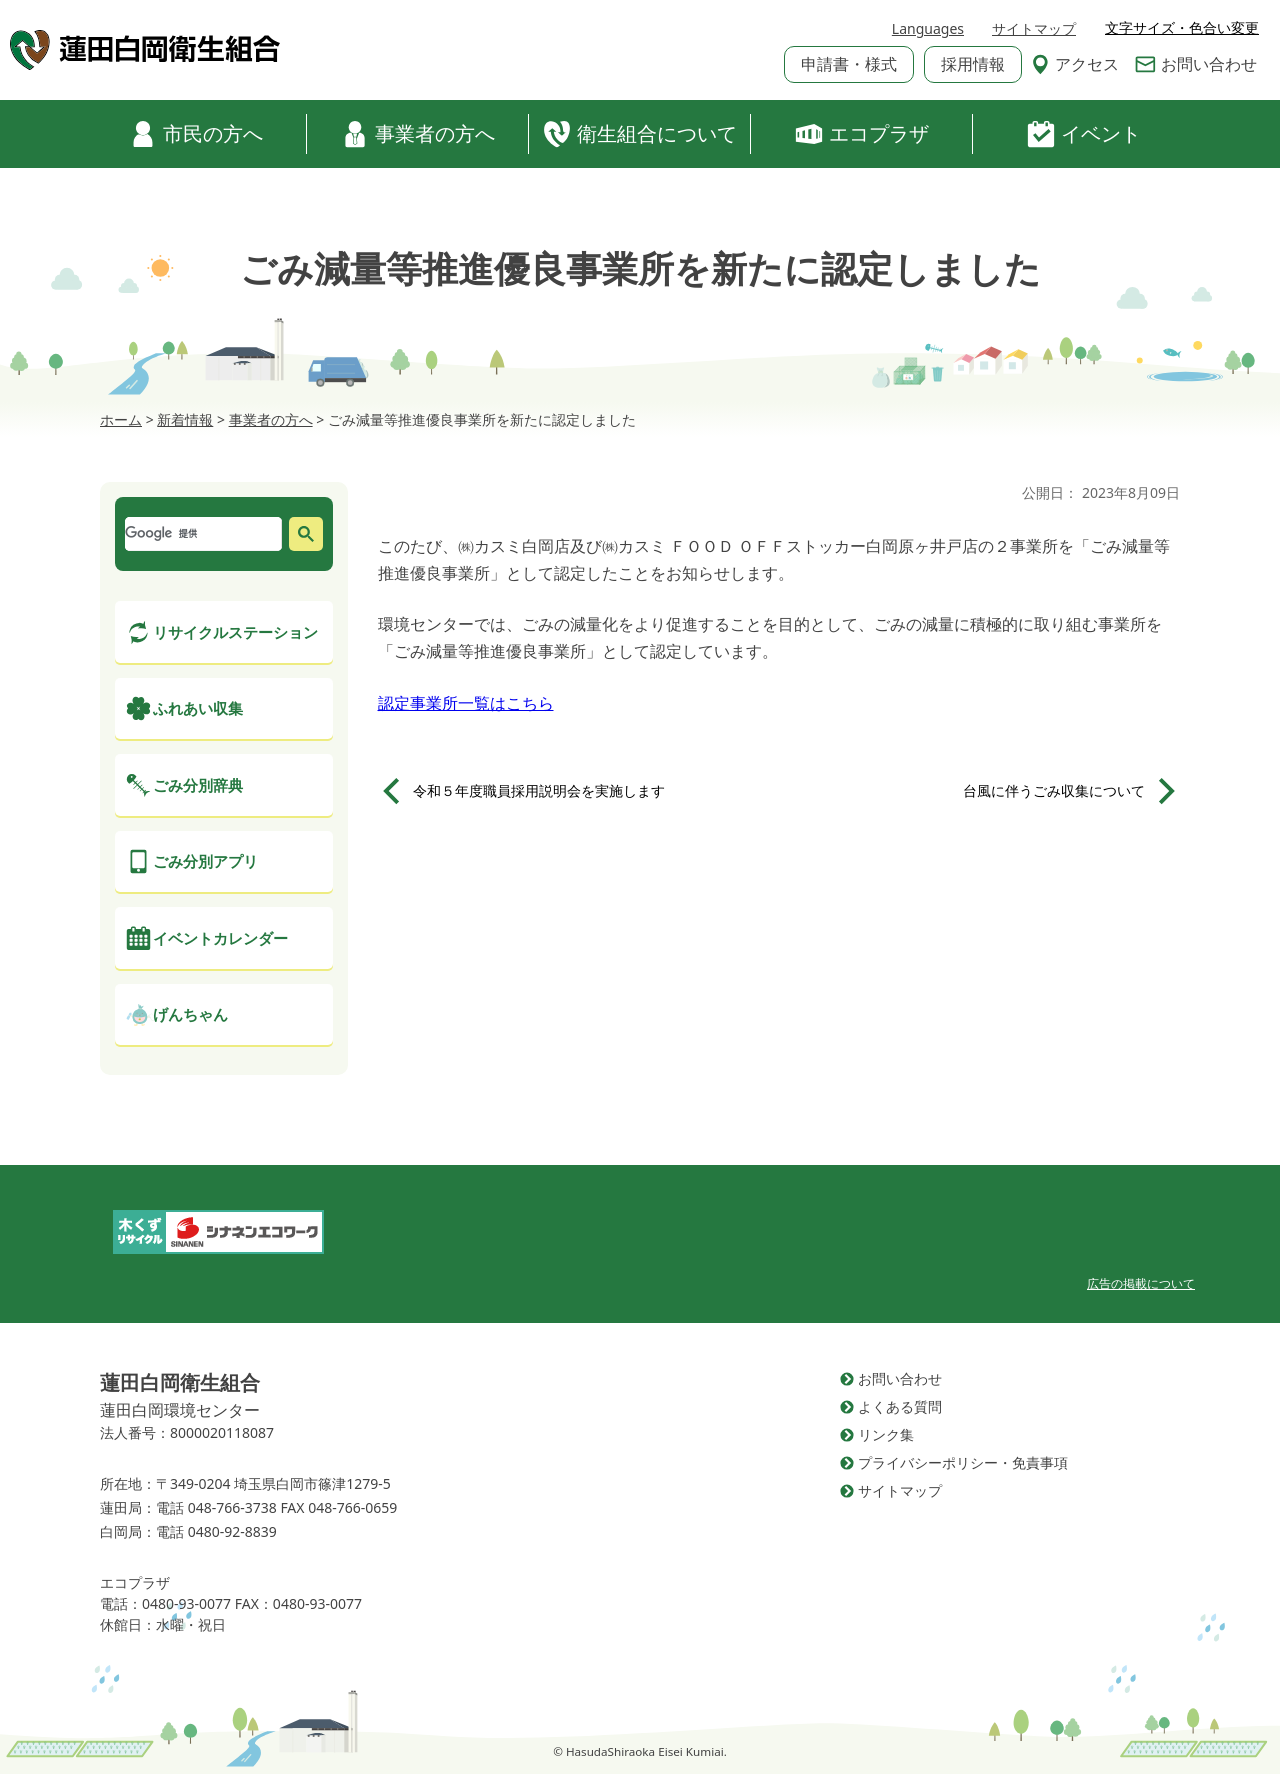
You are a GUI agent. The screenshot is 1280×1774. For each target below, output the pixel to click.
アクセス (1075, 64)
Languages (928, 28)
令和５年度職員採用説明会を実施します (539, 790)
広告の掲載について (1141, 1283)
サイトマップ (1034, 28)
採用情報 (973, 64)
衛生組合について (640, 134)
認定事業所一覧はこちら (466, 703)
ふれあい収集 (198, 708)
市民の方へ (196, 134)
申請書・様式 (849, 64)
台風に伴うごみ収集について (1054, 790)
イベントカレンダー (220, 938)
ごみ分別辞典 (198, 785)
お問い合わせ (1196, 64)
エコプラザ (862, 134)
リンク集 (886, 1434)
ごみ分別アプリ (205, 861)
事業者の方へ (418, 134)
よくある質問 (900, 1406)
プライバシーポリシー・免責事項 (963, 1462)
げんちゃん (190, 1014)
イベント (1084, 134)
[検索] (201, 534)
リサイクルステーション (235, 632)
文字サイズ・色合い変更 (1182, 28)
